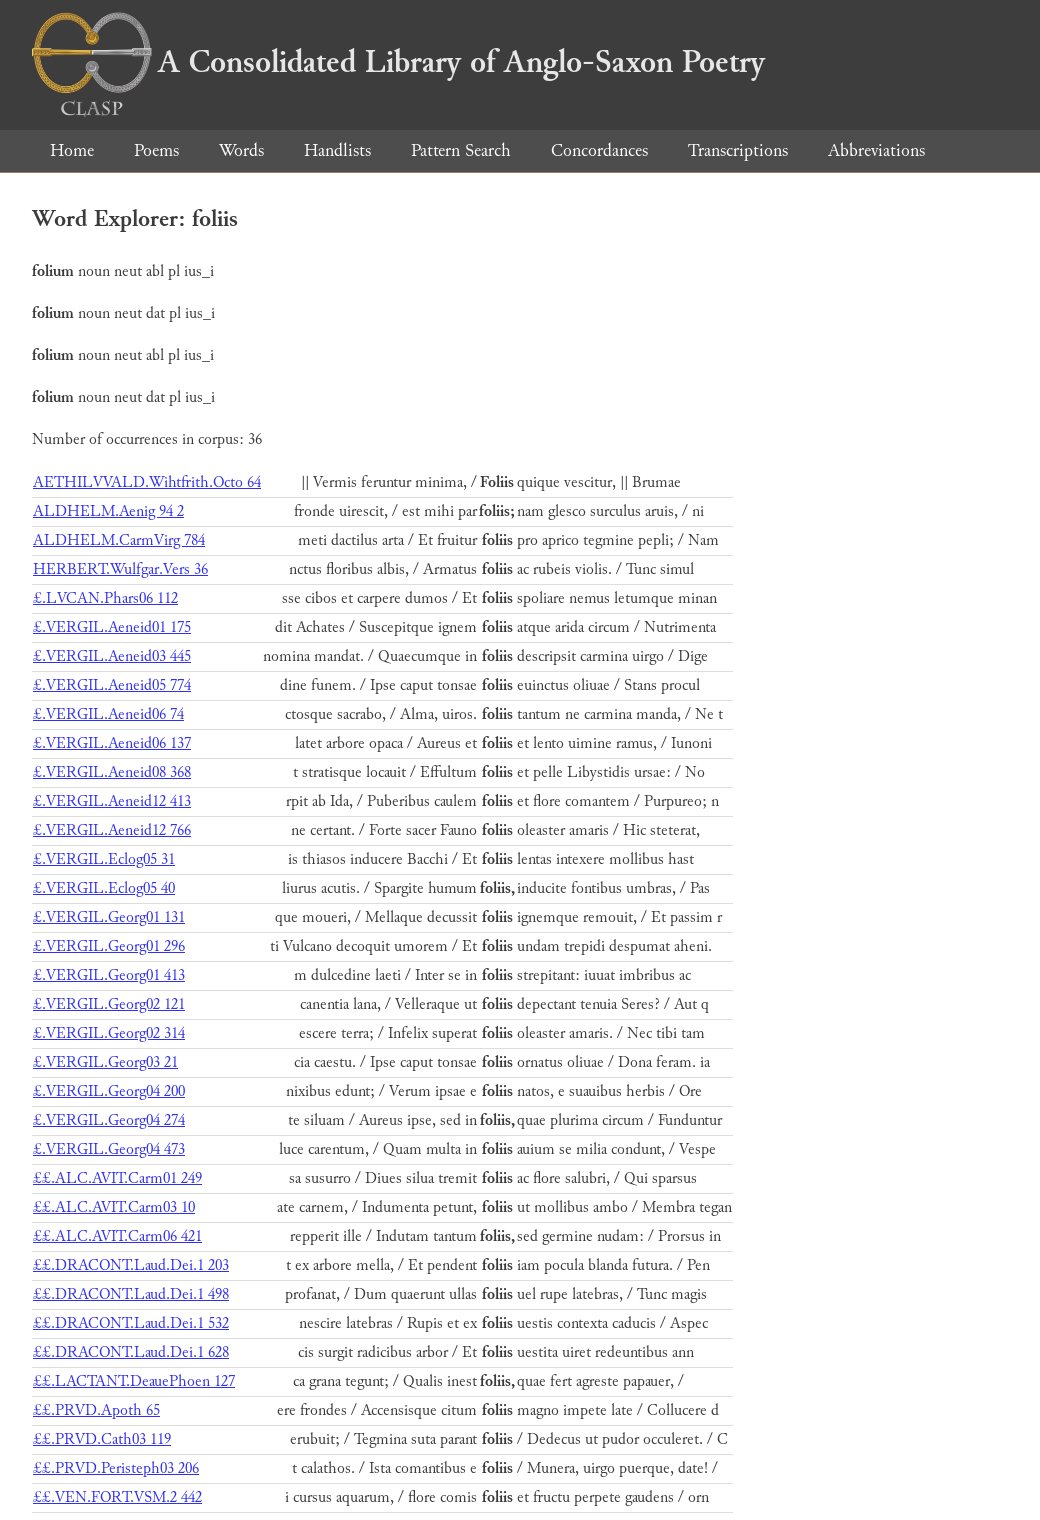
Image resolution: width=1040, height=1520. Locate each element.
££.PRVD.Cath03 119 (102, 1439)
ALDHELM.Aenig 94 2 (108, 511)
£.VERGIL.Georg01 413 (109, 975)
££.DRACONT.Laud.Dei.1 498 (131, 1294)
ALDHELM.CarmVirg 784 (119, 540)
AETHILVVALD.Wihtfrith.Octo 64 (147, 482)
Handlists (337, 150)
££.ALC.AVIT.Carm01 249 (117, 1178)
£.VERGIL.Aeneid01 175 (112, 627)
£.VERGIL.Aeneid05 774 (112, 685)
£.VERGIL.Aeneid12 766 (112, 830)
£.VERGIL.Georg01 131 (109, 917)
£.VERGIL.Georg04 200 (109, 1091)
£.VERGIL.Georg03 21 (105, 1062)
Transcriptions (738, 150)
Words (241, 150)
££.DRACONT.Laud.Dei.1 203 (131, 1265)
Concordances (599, 150)
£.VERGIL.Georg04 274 (109, 1120)
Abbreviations (876, 150)
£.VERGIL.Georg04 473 (109, 1149)
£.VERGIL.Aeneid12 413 (112, 801)
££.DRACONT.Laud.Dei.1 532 (131, 1323)
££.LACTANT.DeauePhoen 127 (134, 1381)
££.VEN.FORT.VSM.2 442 (117, 1497)
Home (72, 150)
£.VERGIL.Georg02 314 (109, 1033)
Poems (156, 150)
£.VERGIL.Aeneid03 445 (112, 656)
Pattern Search (461, 150)
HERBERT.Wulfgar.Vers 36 (120, 569)
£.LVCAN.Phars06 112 (105, 598)
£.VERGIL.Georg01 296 (109, 946)
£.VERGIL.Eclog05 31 (104, 859)
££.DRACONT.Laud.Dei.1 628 (131, 1352)
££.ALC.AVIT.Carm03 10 (114, 1207)
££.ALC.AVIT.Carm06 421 (117, 1236)
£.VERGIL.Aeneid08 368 (112, 772)
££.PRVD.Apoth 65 (96, 1410)
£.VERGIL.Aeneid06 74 (108, 714)
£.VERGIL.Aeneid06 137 (112, 743)
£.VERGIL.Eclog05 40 (104, 888)
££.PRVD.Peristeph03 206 (116, 1468)
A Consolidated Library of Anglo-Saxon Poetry (398, 62)
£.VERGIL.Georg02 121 (109, 1004)
